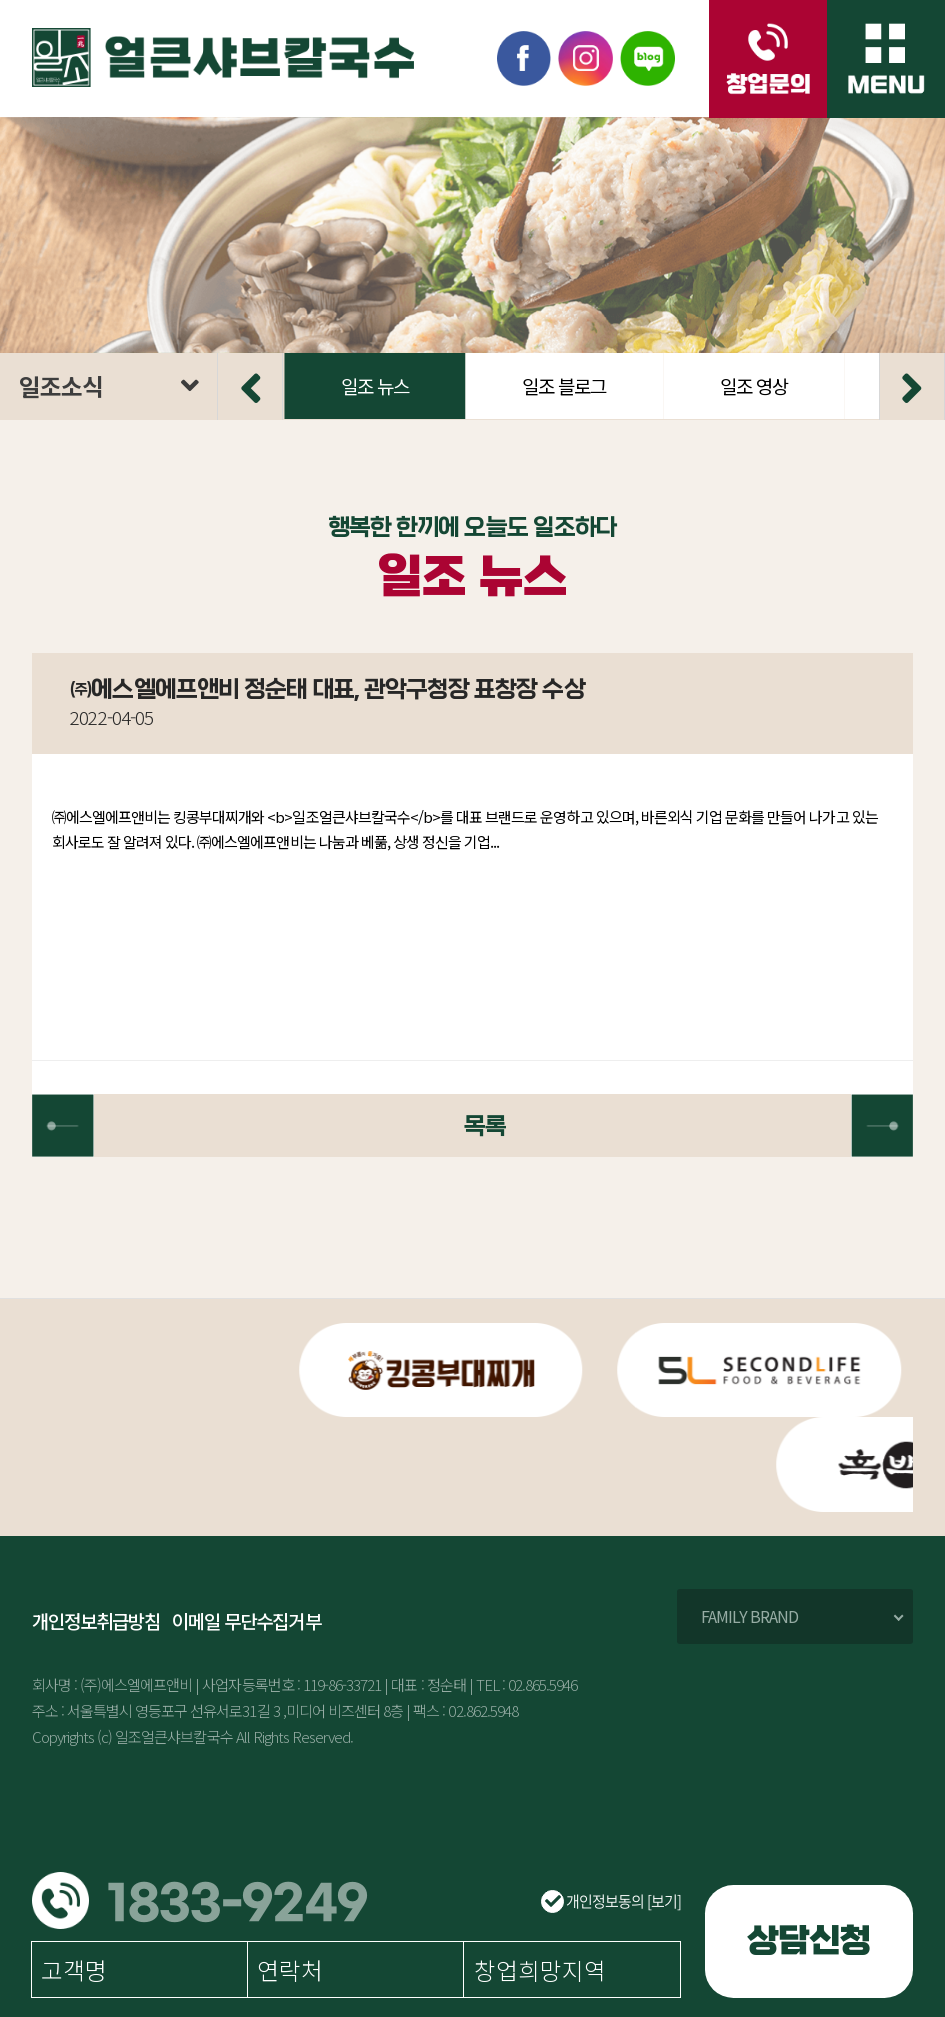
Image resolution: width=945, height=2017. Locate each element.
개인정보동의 (611, 1901)
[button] (250, 386)
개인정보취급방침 (96, 1621)
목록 (472, 1126)
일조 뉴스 (581, 385)
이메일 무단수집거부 (246, 1621)
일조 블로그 (770, 385)
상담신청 (809, 1941)
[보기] (664, 1901)
